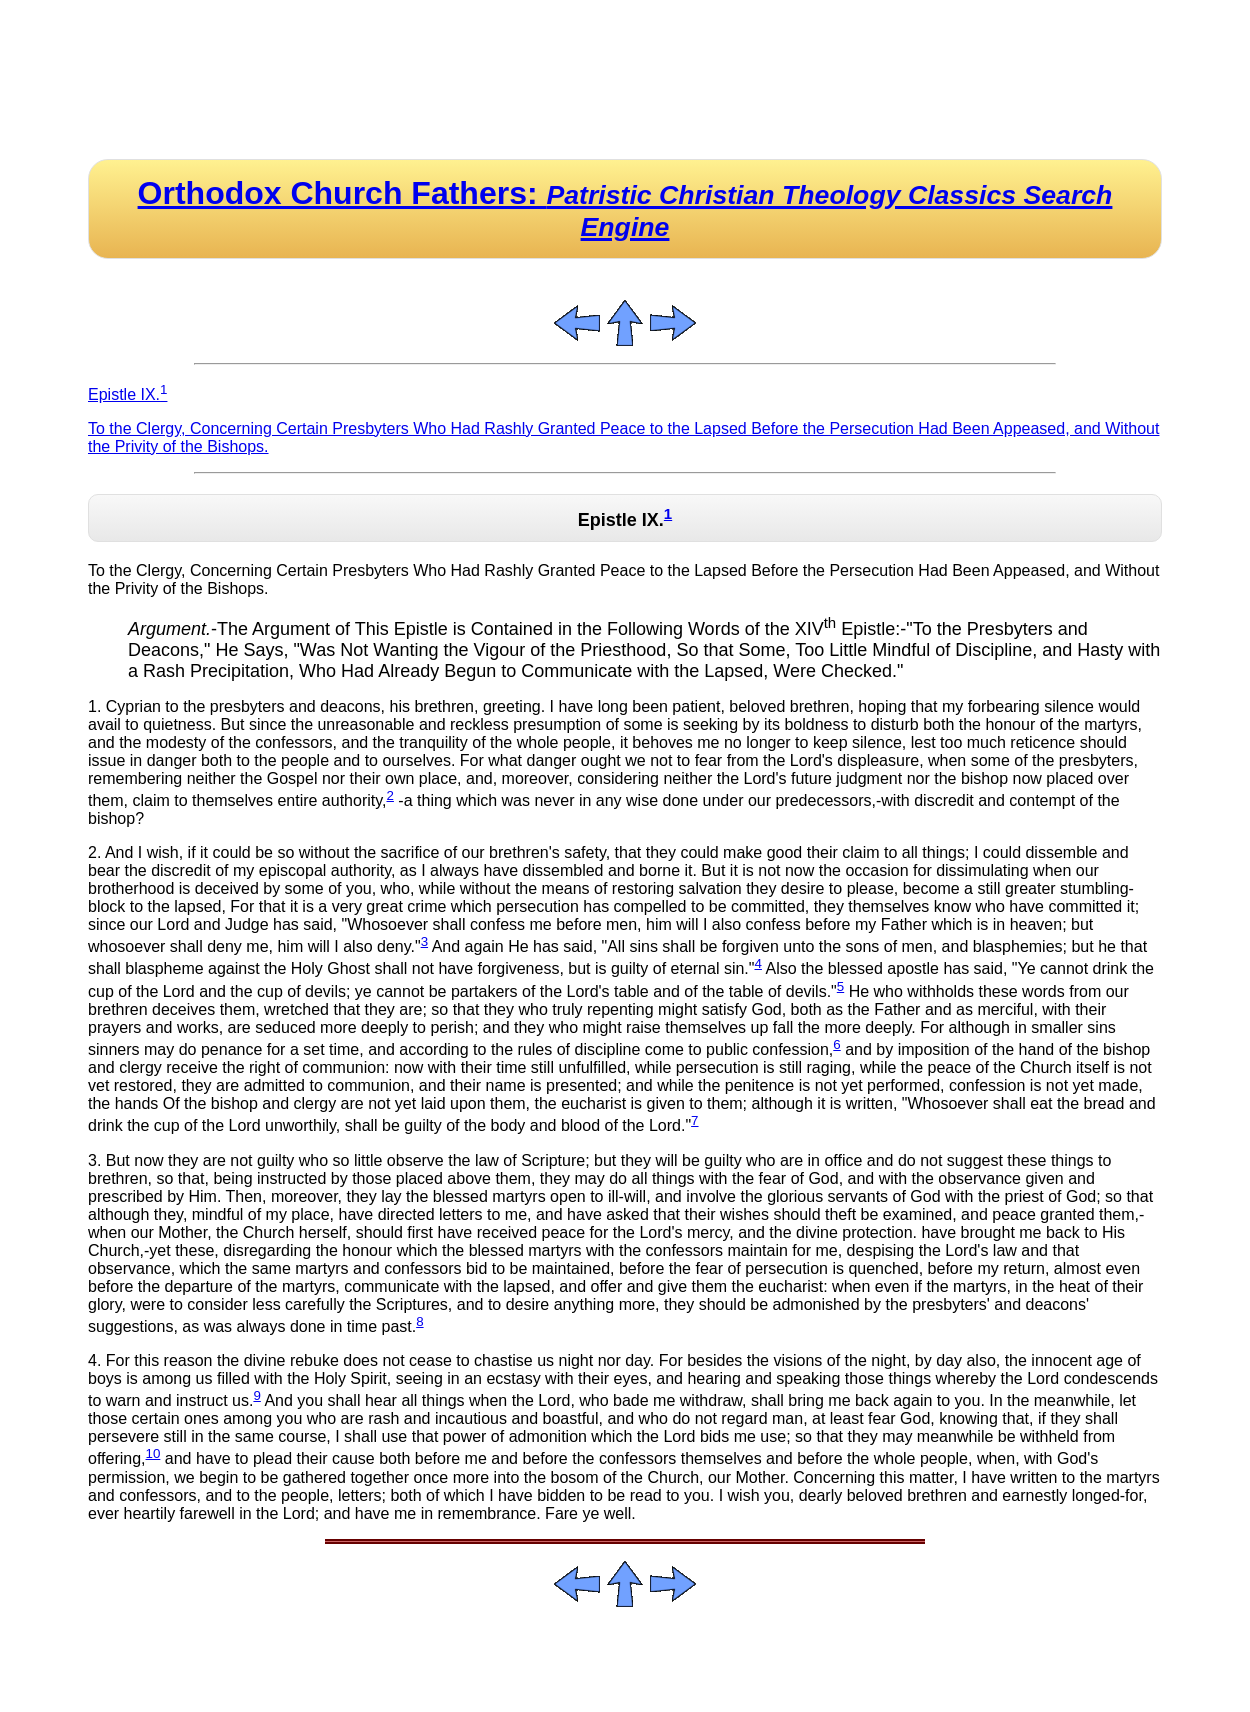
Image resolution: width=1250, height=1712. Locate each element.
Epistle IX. (127, 394)
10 (153, 1453)
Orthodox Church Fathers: (625, 208)
